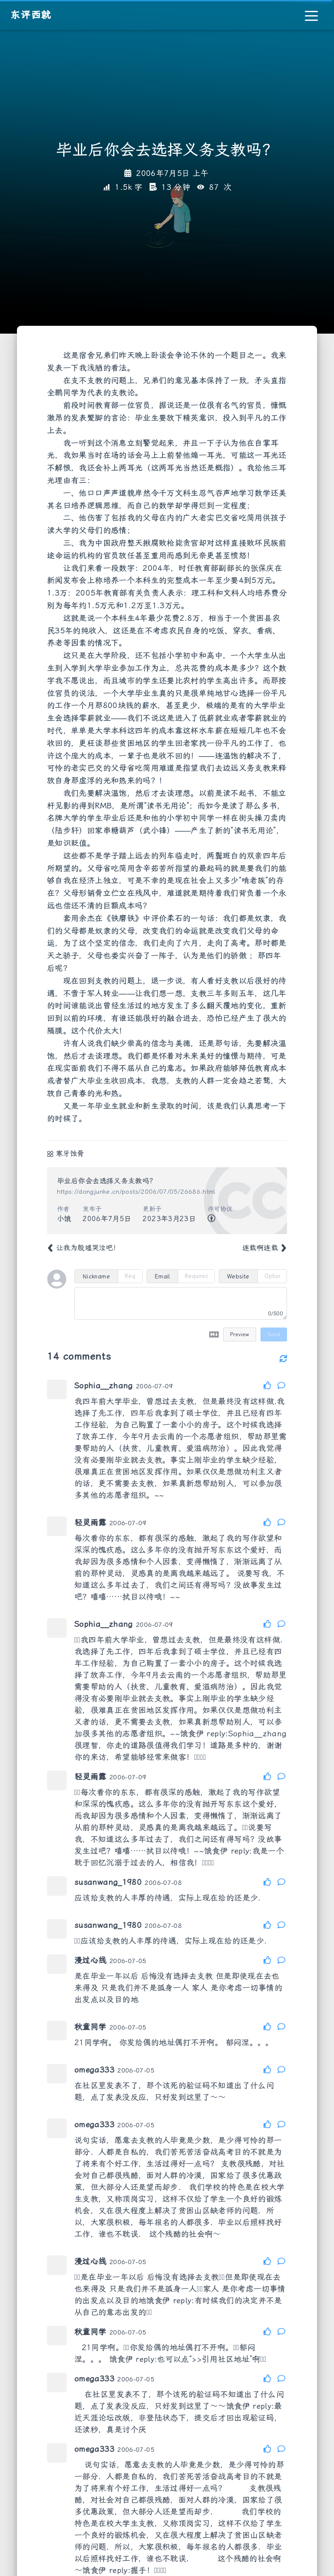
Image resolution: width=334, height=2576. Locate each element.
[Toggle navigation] (311, 15)
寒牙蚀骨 (70, 1153)
